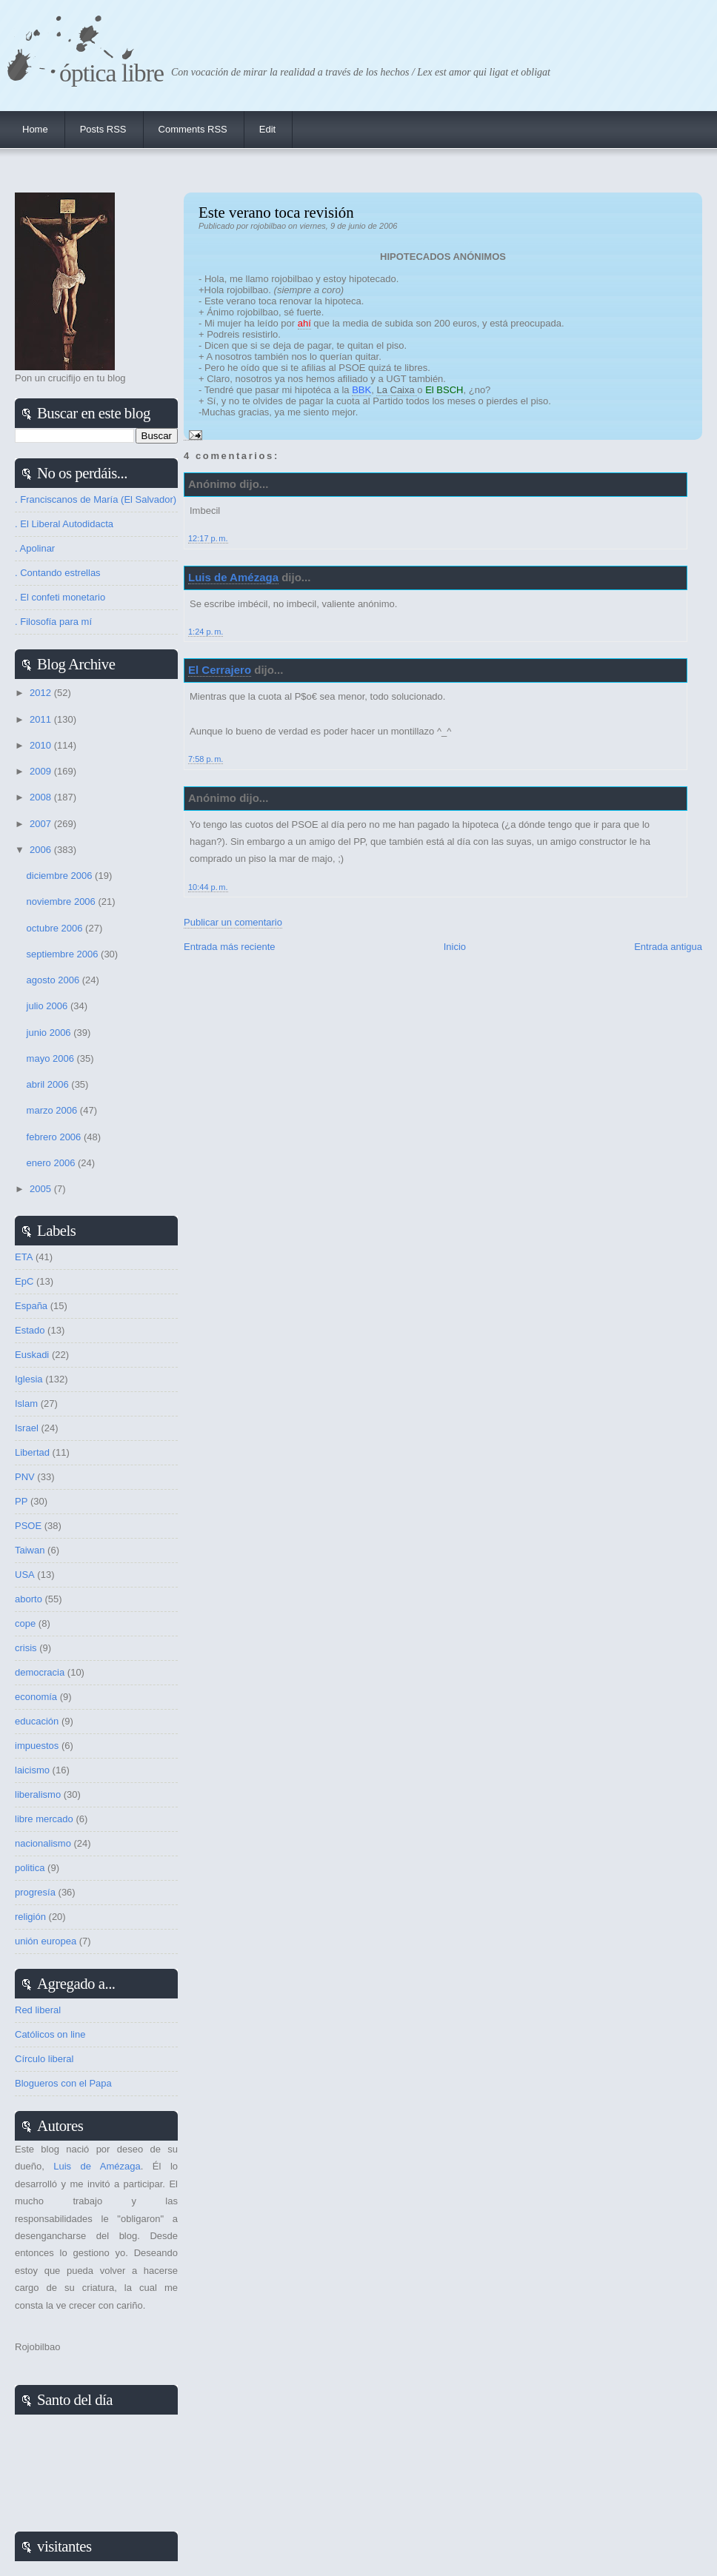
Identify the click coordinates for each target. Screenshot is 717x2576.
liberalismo (38, 1794)
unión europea (45, 1941)
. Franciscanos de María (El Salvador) (95, 499)
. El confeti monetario (60, 597)
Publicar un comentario (233, 922)
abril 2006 (49, 1084)
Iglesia (29, 1379)
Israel (27, 1427)
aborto (28, 1599)
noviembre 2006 (63, 901)
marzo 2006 (53, 1110)
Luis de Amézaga (233, 577)
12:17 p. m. (208, 538)
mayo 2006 (52, 1058)
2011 (42, 719)
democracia (39, 1672)
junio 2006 (50, 1032)
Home (35, 129)
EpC (24, 1281)
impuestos (37, 1745)
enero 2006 (52, 1162)
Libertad (32, 1452)
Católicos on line (50, 2034)
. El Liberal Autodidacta (64, 523)
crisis (26, 1647)
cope (25, 1623)
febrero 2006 (55, 1137)
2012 (42, 692)
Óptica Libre (111, 73)
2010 (42, 745)
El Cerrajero (219, 669)
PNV (25, 1476)
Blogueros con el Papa (63, 2083)
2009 (42, 771)
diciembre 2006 (61, 875)
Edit (267, 129)
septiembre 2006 (64, 954)
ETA (24, 1256)
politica (29, 1867)
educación (37, 1721)
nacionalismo (43, 1843)
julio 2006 (48, 1005)
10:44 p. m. (208, 887)
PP (21, 1501)
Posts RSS (103, 129)
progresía (35, 1892)
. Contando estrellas (58, 572)
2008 (42, 797)
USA (25, 1574)
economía (36, 1696)
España (31, 1305)
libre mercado (44, 1818)
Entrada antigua (668, 946)
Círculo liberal (44, 2058)
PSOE (28, 1525)
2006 (42, 849)
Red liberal (38, 2009)
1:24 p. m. (205, 631)
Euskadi (32, 1354)
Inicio (455, 946)
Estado (29, 1330)
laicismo (32, 1770)
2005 (42, 1188)
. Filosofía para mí (53, 621)
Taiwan (29, 1550)
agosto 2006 (54, 980)
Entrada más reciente (230, 946)
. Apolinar (35, 548)
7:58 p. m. (205, 759)
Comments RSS (193, 129)
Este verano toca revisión (276, 212)
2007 (42, 823)
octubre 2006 (56, 928)
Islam (26, 1403)
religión (30, 1916)
